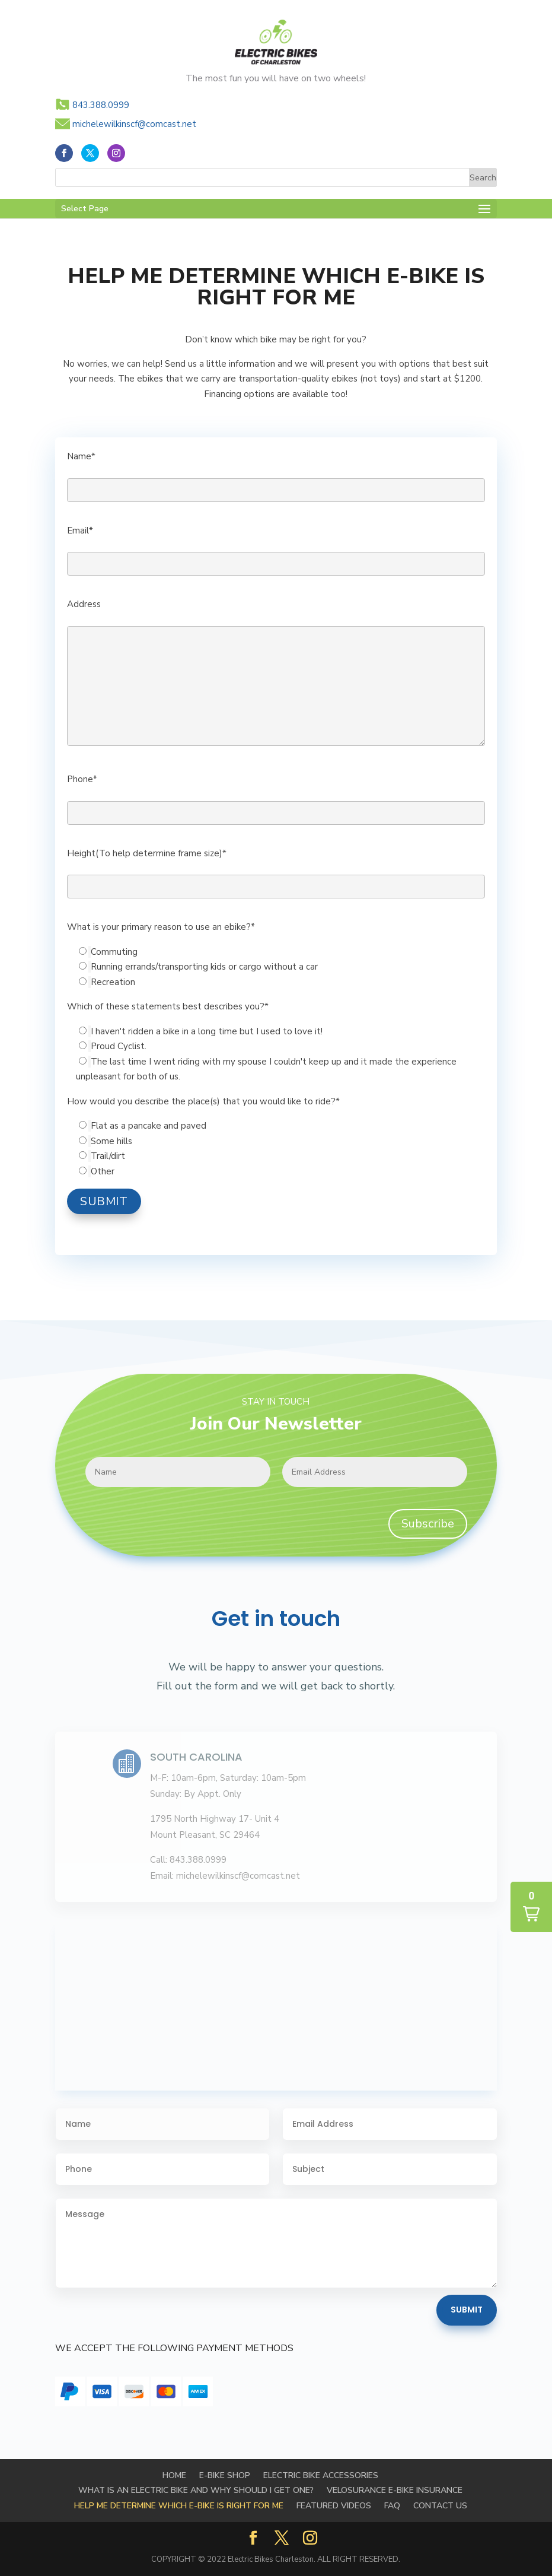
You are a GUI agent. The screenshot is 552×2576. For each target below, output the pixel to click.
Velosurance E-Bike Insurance (394, 2490)
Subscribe (427, 1524)
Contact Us (440, 2505)
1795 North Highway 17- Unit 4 (214, 1819)
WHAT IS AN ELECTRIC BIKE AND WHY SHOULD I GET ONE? (196, 2490)
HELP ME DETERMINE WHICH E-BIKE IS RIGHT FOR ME (178, 2505)
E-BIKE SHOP (224, 2475)
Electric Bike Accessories (320, 2475)
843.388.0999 (100, 105)
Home (174, 2475)
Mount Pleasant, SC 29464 (205, 1835)
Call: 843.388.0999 (188, 1860)
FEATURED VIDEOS (333, 2505)
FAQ (392, 2505)
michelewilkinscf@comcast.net (134, 124)
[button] (531, 1907)
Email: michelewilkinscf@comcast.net (225, 1876)
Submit (467, 2309)
